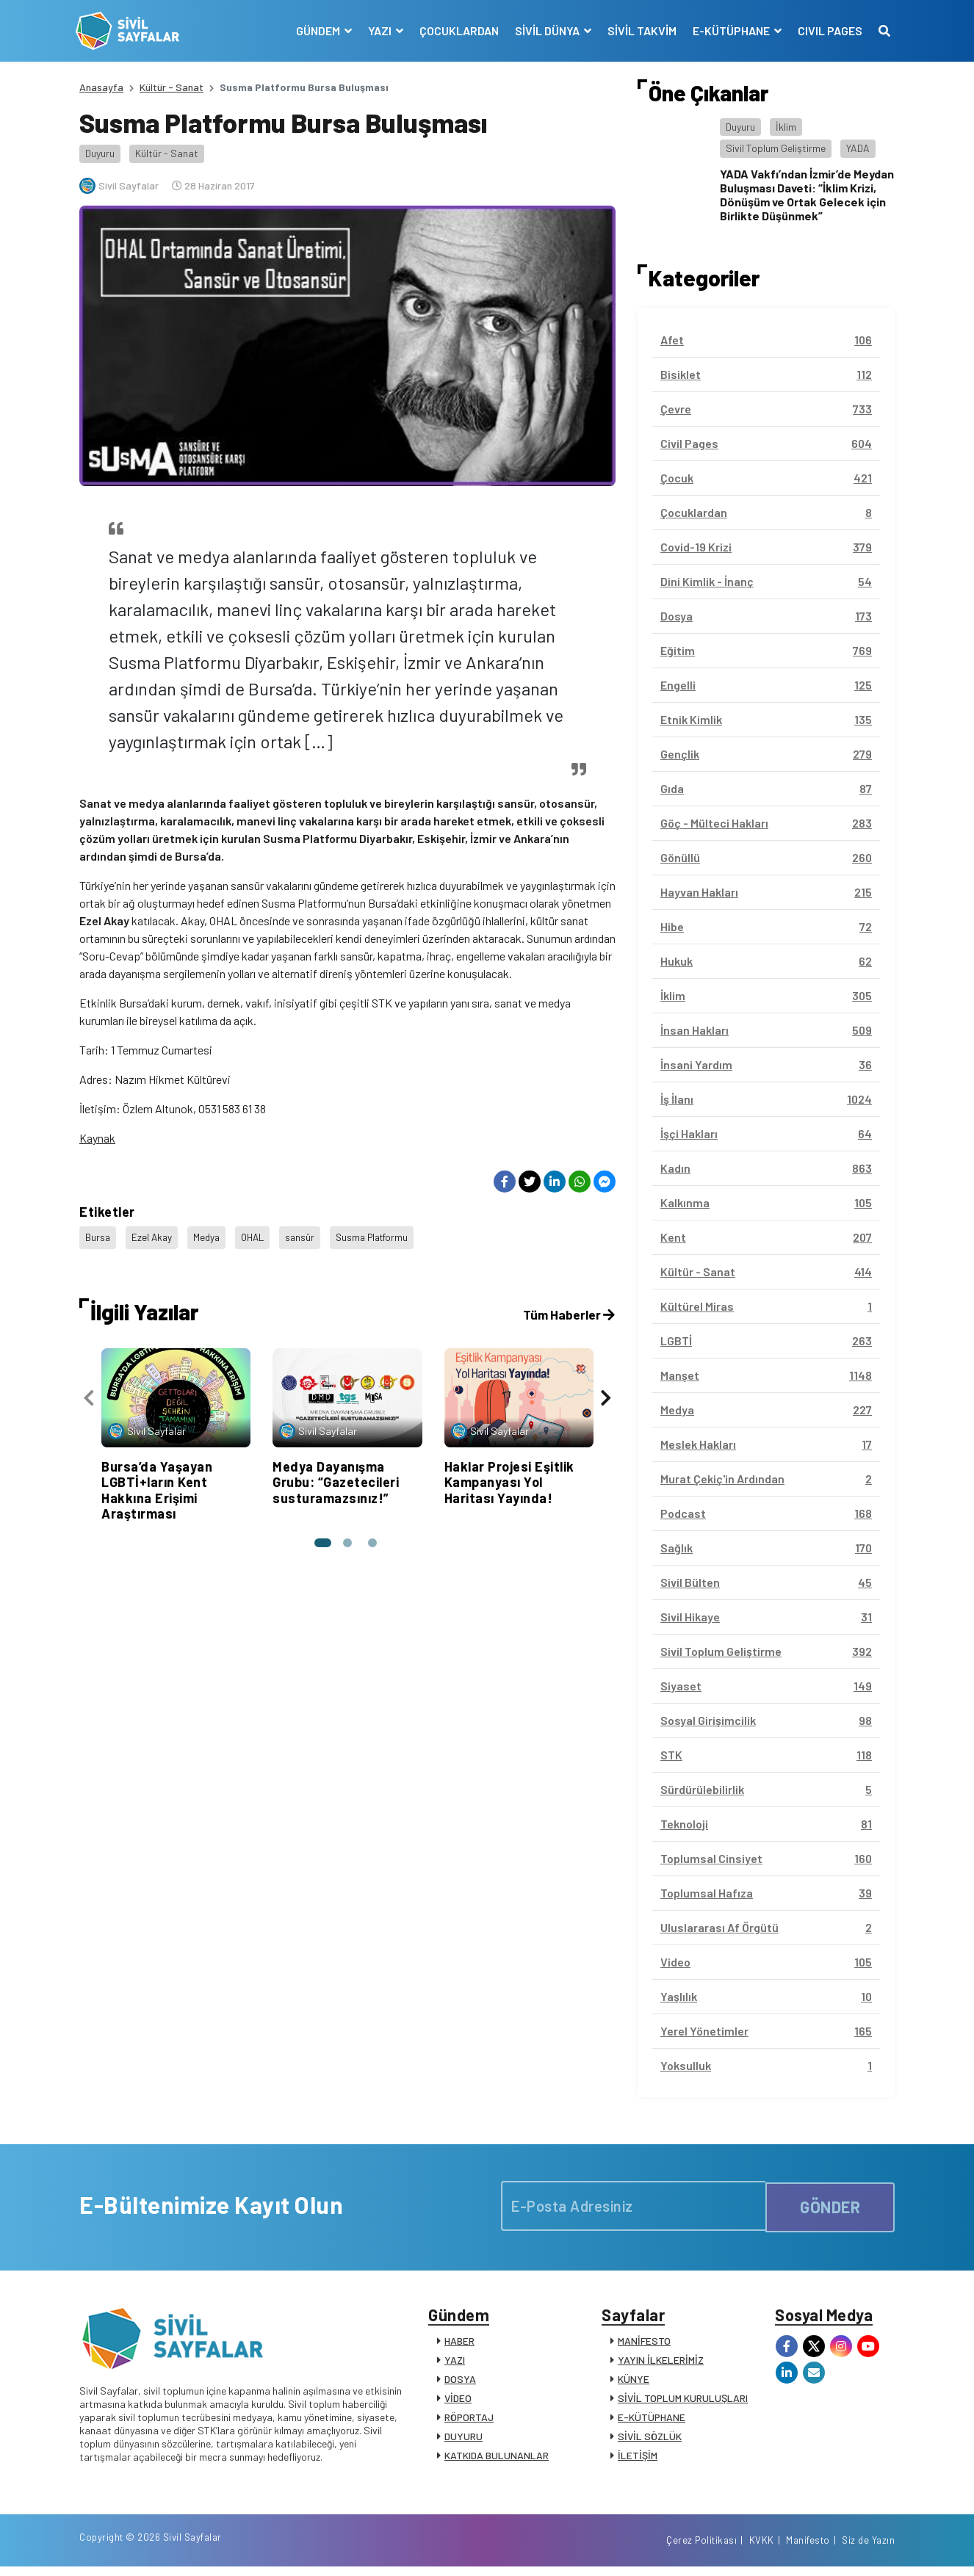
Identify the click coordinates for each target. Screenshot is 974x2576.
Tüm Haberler (567, 1308)
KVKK (761, 2549)
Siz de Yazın (868, 2549)
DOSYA (460, 2382)
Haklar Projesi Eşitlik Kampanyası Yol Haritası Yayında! (509, 1476)
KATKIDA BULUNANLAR (496, 2459)
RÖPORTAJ (469, 2420)
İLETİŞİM (637, 2459)
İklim (786, 126)
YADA (858, 148)
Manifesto (808, 2549)
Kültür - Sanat (171, 87)
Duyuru (100, 153)
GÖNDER (830, 2205)
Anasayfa (101, 87)
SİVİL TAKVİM (638, 30)
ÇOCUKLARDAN (455, 30)
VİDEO (458, 2401)
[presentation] (89, 1394)
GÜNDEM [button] (315, 30)
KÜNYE (633, 2382)
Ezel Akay (153, 1235)
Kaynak (97, 1138)
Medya (209, 1235)
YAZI (454, 2363)
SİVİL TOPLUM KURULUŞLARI (683, 2401)
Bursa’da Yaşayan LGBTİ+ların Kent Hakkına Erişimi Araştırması (156, 1484)
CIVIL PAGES (826, 30)
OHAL (257, 1235)
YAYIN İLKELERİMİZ (661, 2363)
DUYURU (463, 2440)
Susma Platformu (382, 1235)
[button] (321, 1537)
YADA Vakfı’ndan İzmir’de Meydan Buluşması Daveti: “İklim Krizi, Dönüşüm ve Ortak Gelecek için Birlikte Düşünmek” (807, 195)
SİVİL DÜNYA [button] (544, 30)
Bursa (98, 1235)
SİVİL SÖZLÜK (650, 2440)
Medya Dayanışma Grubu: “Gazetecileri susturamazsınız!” (336, 1476)
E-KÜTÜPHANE (651, 2420)
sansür (307, 1235)
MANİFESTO (644, 2344)
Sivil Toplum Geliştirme (776, 148)
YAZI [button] (377, 30)
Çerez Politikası (701, 2549)
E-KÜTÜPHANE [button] (728, 30)
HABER (459, 2344)
